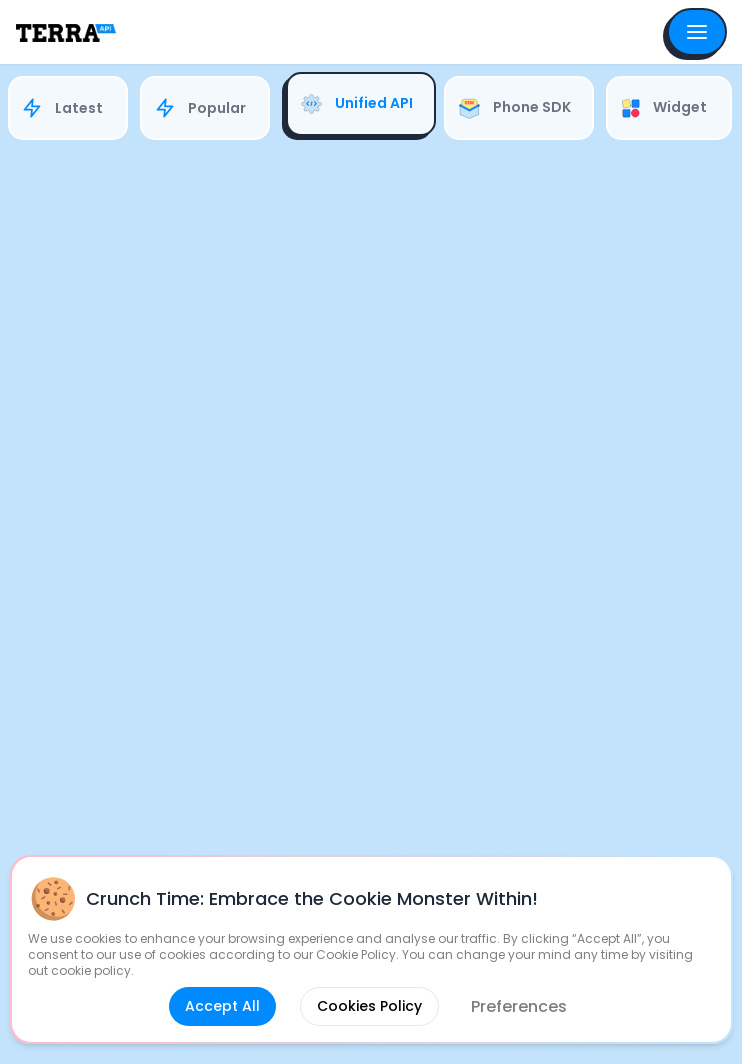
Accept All (222, 1006)
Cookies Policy (369, 1006)
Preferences (519, 1006)
